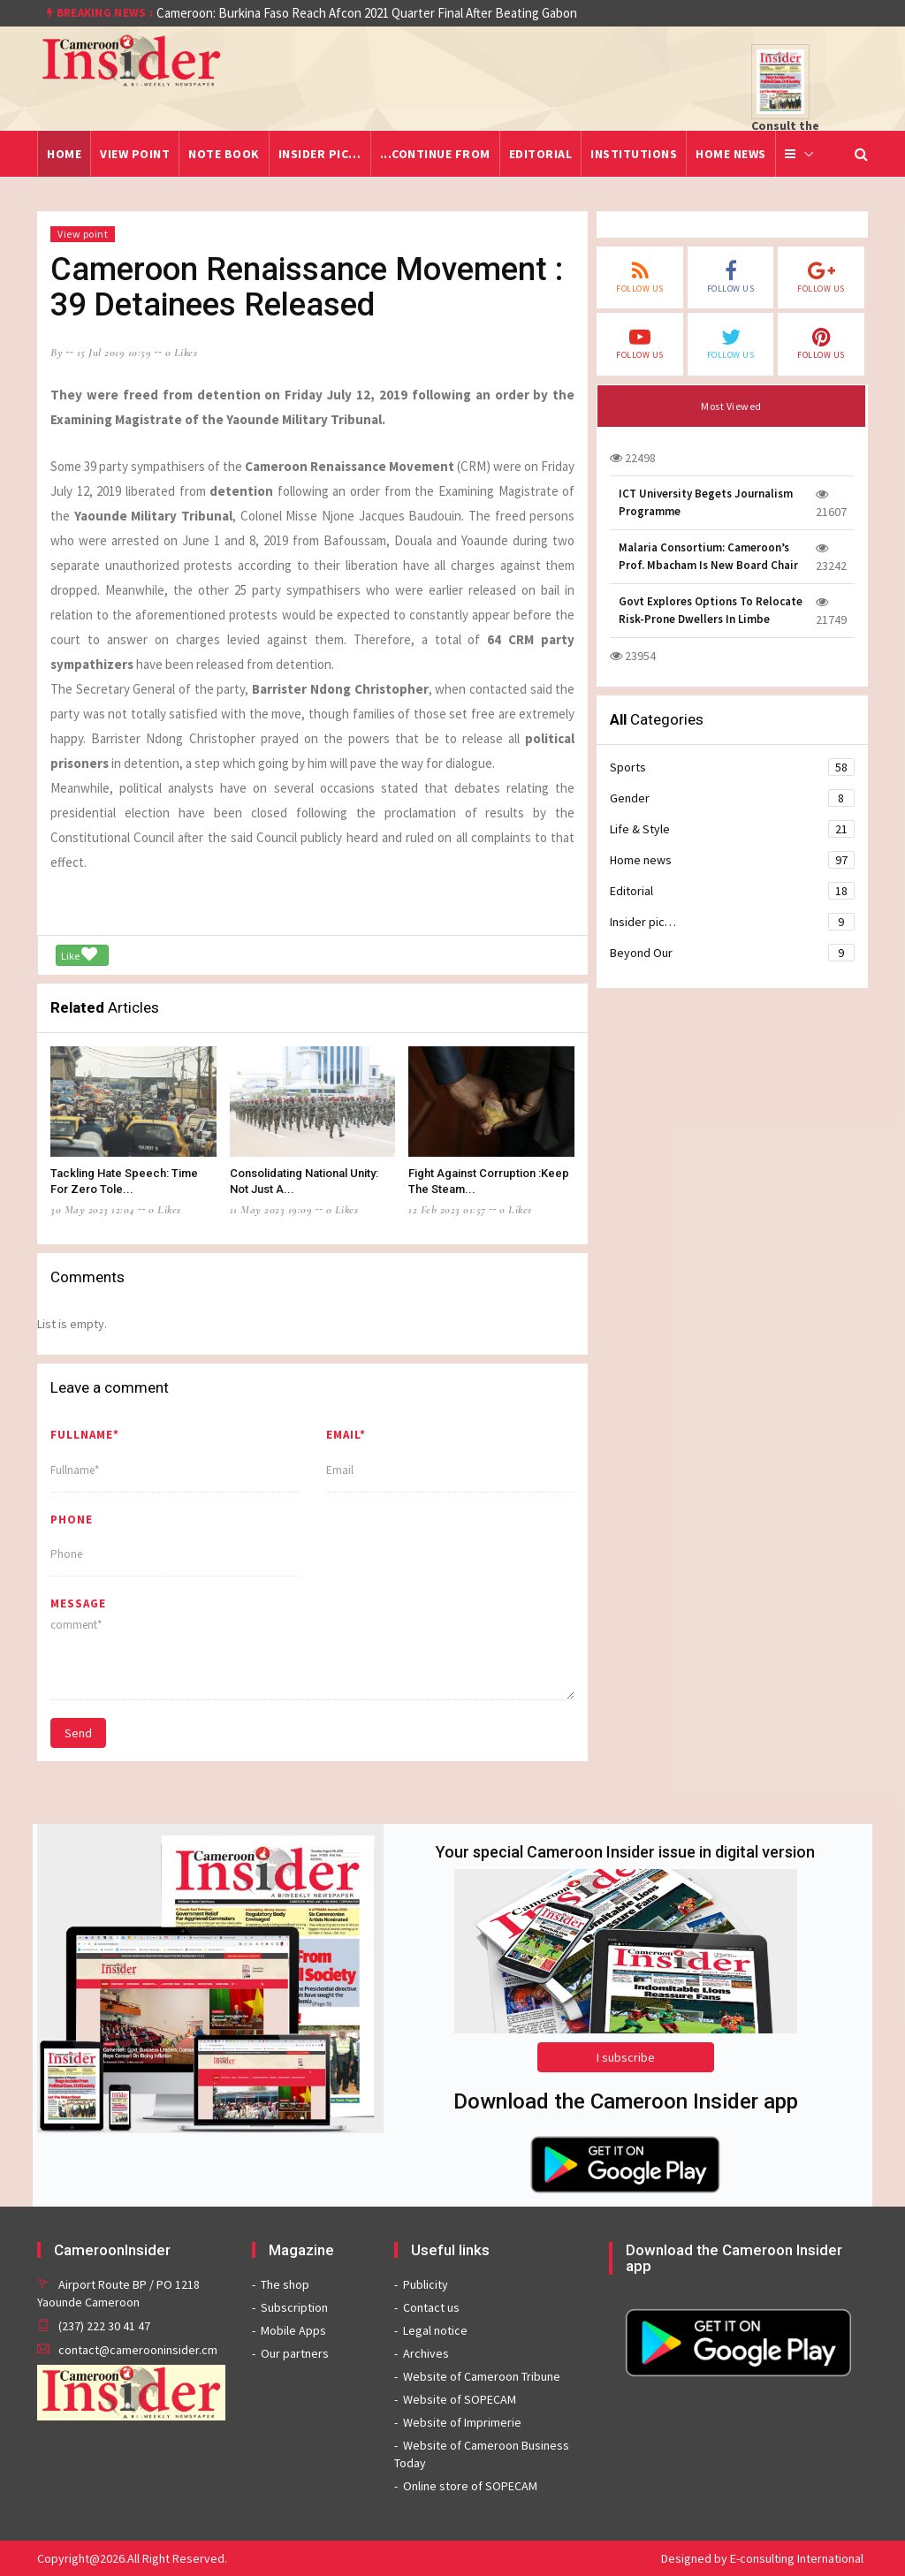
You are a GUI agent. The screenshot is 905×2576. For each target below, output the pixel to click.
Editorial (541, 154)
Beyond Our (732, 952)
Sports (732, 767)
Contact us (431, 2307)
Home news (731, 154)
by (56, 353)
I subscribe (626, 2057)
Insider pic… (319, 154)
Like (79, 954)
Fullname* (84, 1434)
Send (78, 1733)
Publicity (425, 2284)
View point (135, 154)
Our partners (295, 2353)
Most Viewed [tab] (731, 406)
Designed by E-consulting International (762, 2558)
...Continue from (435, 154)
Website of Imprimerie (462, 2422)
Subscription (294, 2307)
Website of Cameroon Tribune (481, 2376)
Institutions (633, 154)
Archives (426, 2353)
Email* (346, 1434)
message (78, 1603)
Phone (71, 1519)
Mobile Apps (293, 2330)
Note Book (224, 154)
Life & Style (732, 829)
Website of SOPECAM (459, 2399)
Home (64, 154)
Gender (732, 798)
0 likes (181, 353)
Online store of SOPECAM (470, 2486)
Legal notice (435, 2330)
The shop (285, 2284)
